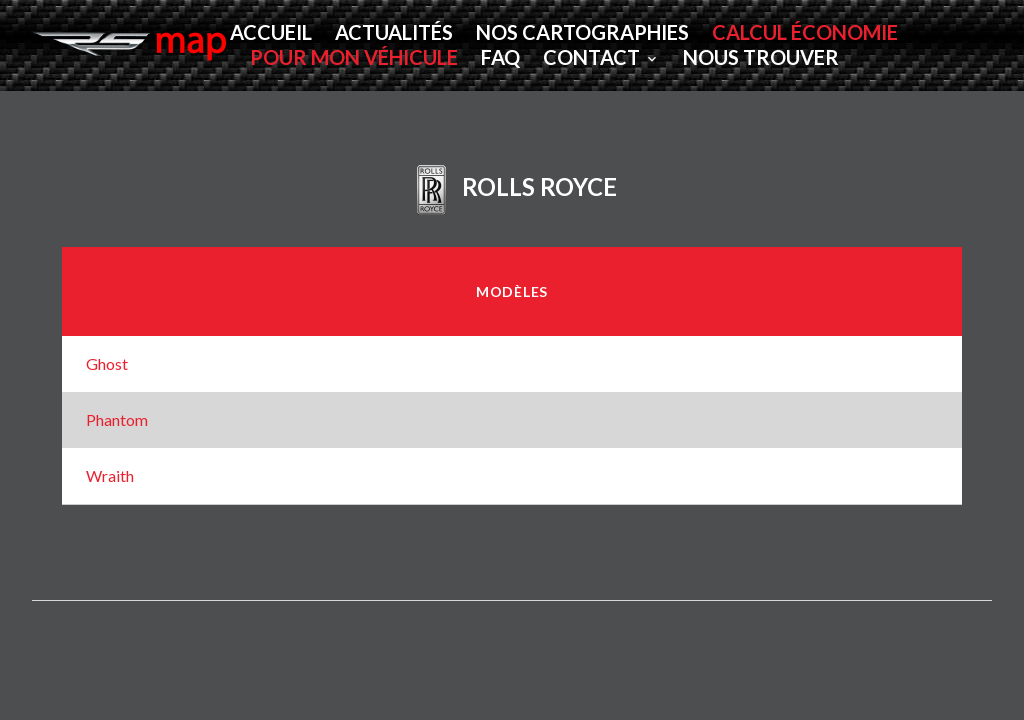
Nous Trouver (761, 57)
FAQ (500, 57)
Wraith (110, 475)
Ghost (107, 363)
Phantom (117, 419)
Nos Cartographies (582, 32)
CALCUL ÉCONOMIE (805, 32)
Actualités (394, 32)
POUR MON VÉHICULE (354, 57)
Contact (591, 57)
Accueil (271, 32)
